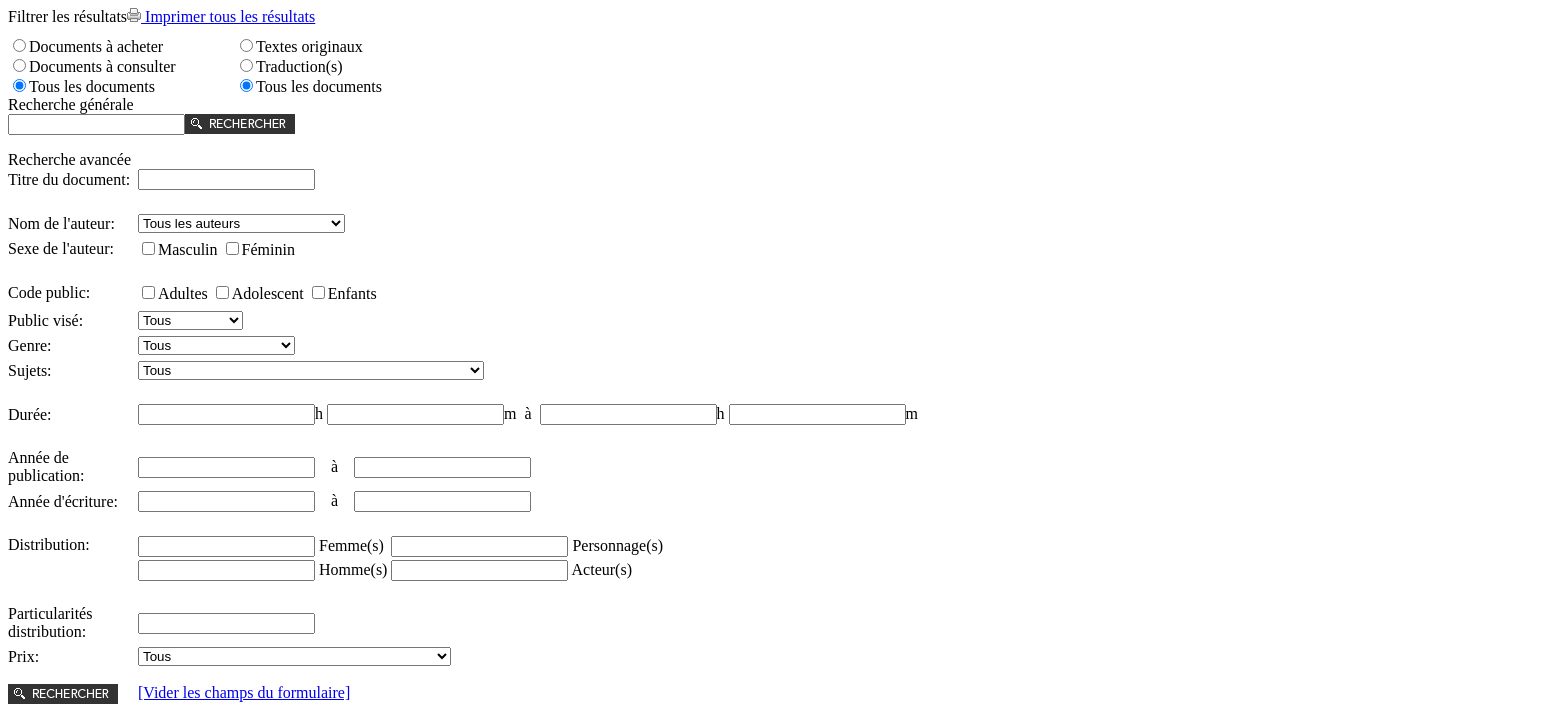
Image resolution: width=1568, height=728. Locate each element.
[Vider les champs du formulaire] (244, 692)
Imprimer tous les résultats (221, 16)
